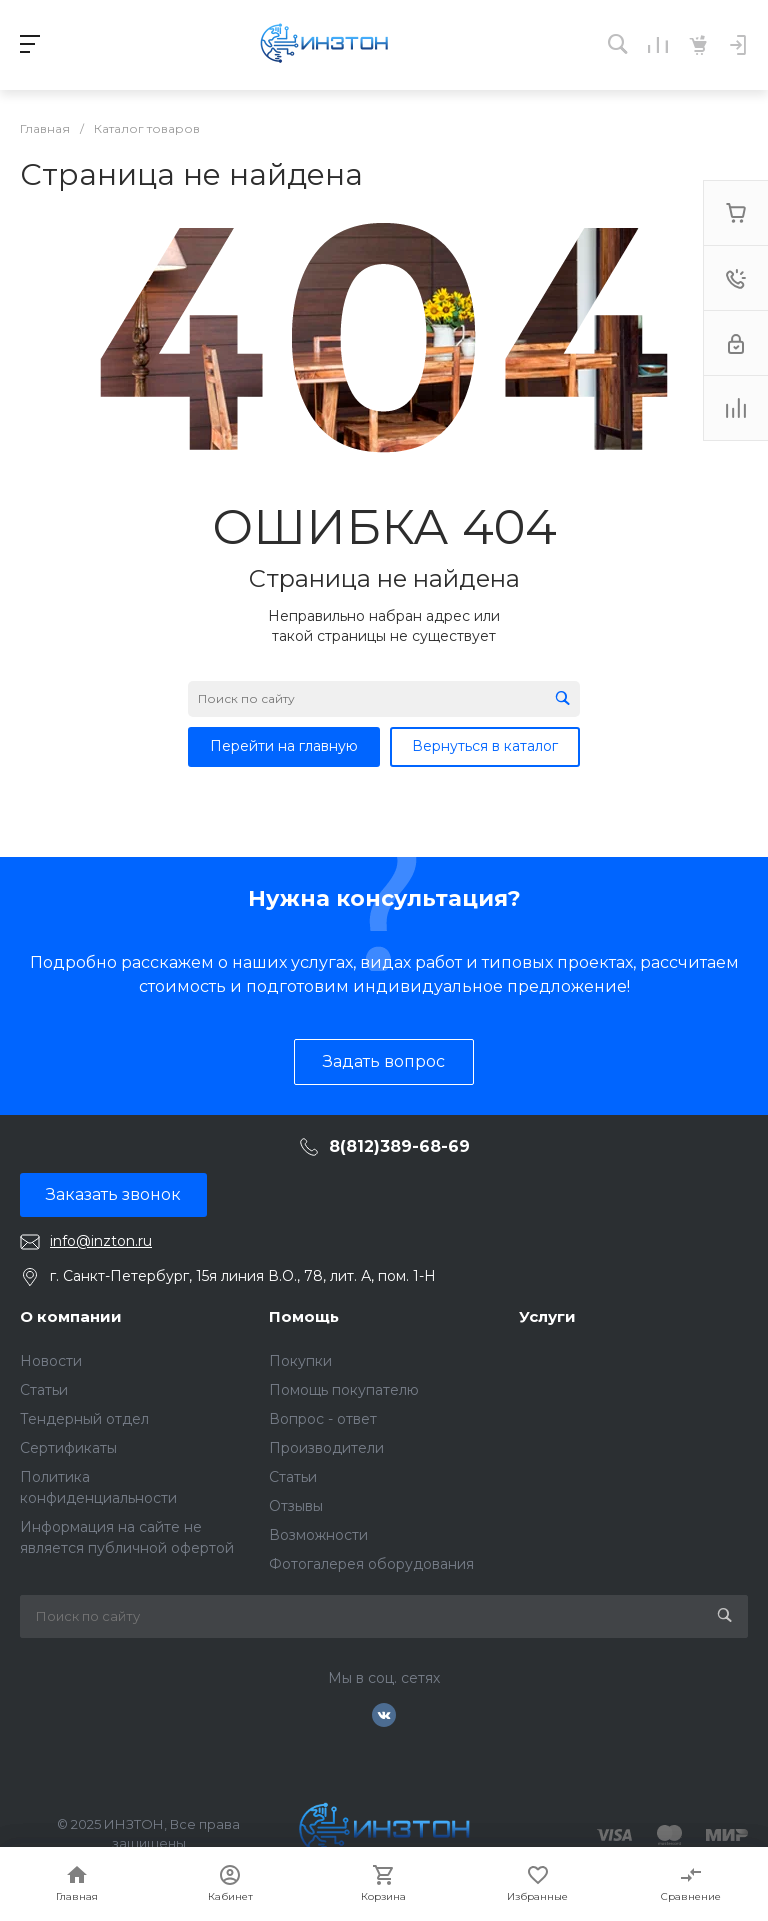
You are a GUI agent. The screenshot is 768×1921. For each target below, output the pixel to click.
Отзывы (296, 1506)
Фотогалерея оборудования (371, 1564)
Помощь (304, 1316)
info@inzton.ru (101, 1241)
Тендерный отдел (84, 1419)
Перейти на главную (284, 746)
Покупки (300, 1361)
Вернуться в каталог (485, 746)
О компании (71, 1316)
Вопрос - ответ (323, 1419)
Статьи (44, 1390)
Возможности (318, 1535)
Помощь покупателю (344, 1390)
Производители (326, 1448)
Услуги (547, 1316)
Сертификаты (68, 1448)
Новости (51, 1361)
